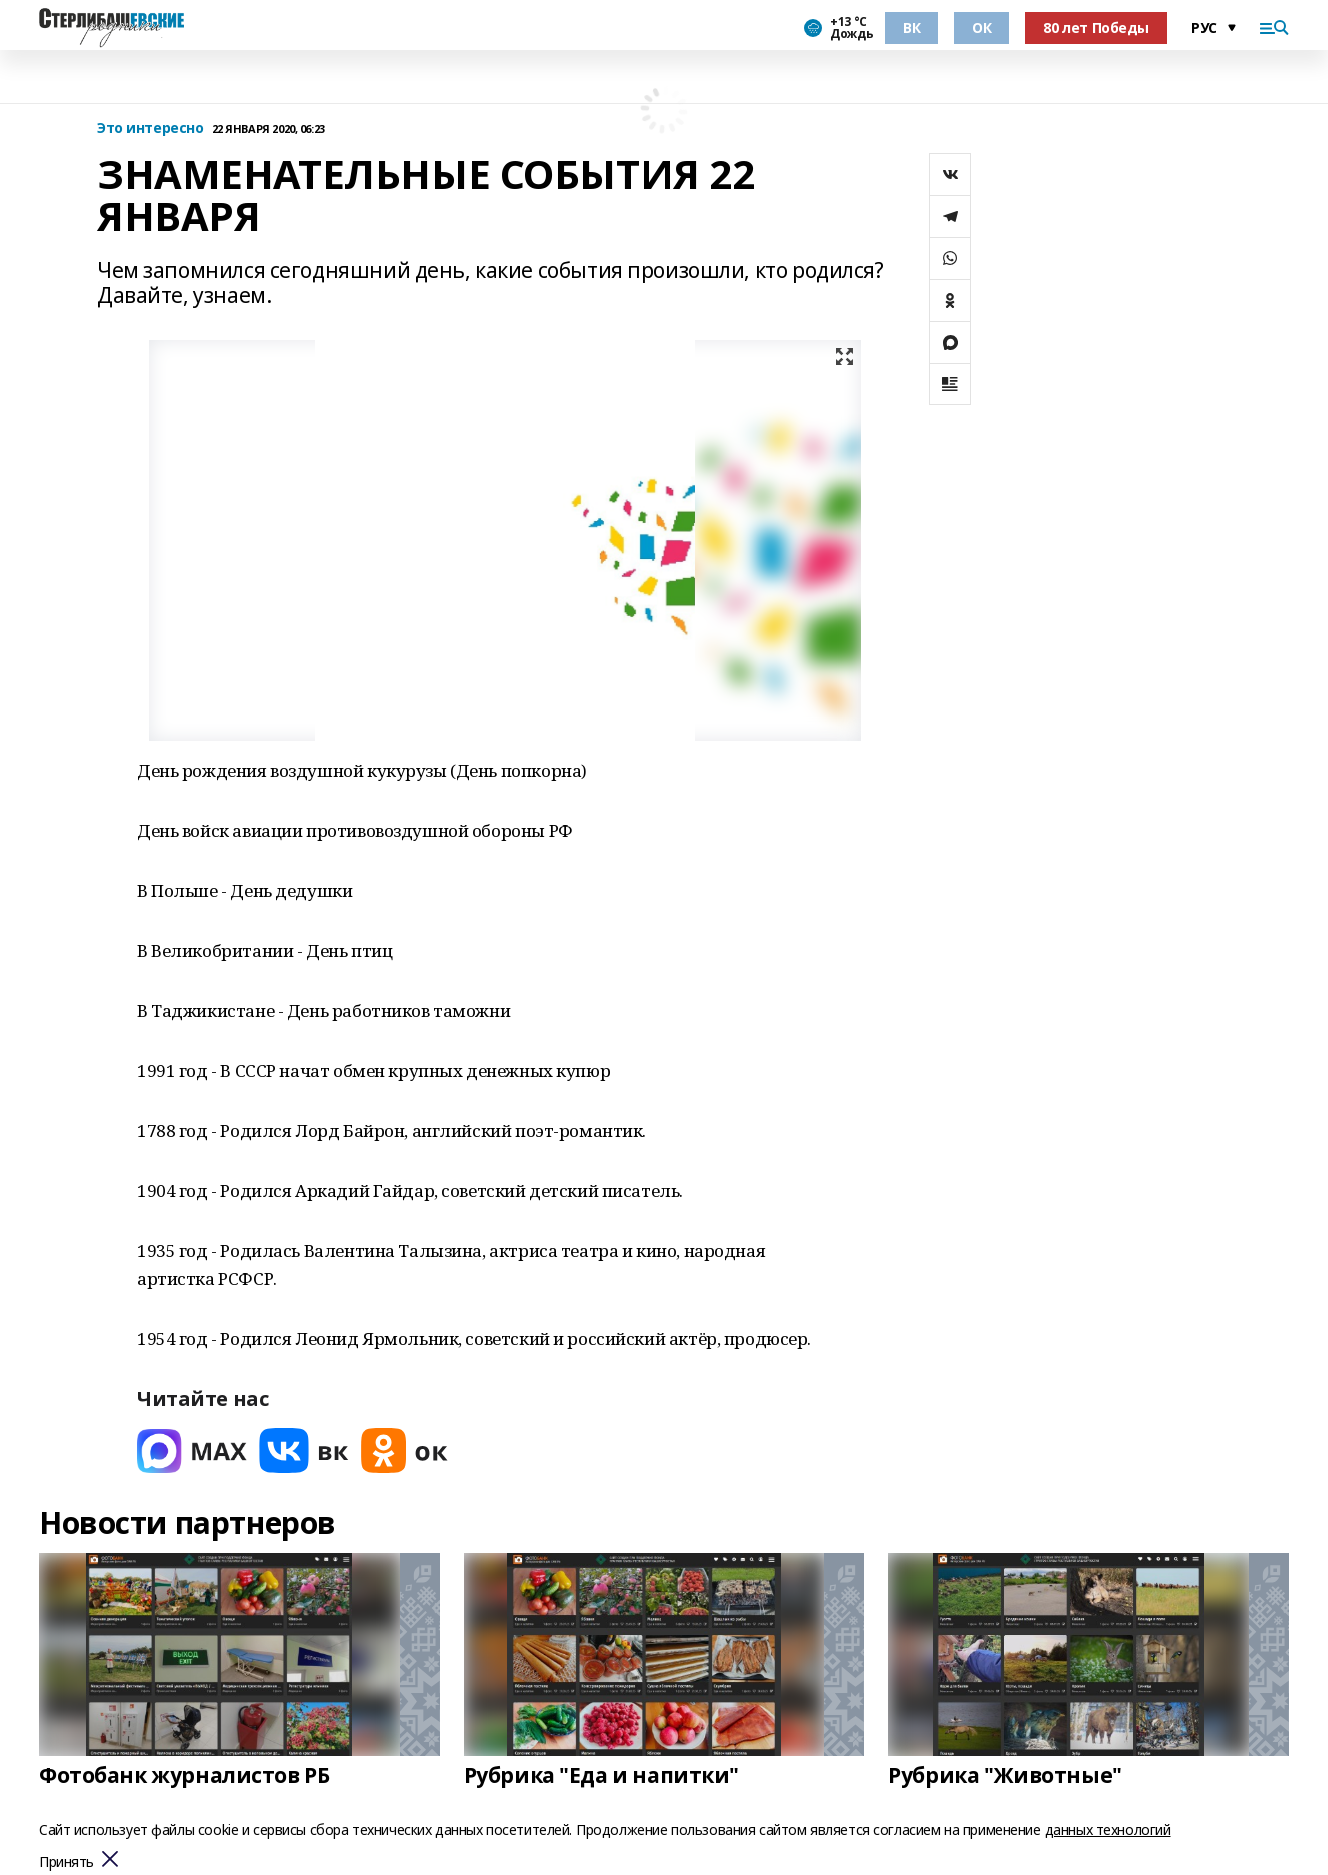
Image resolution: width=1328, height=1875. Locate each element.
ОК (981, 27)
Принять (66, 1862)
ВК (911, 27)
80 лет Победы (1096, 27)
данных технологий (1108, 1829)
